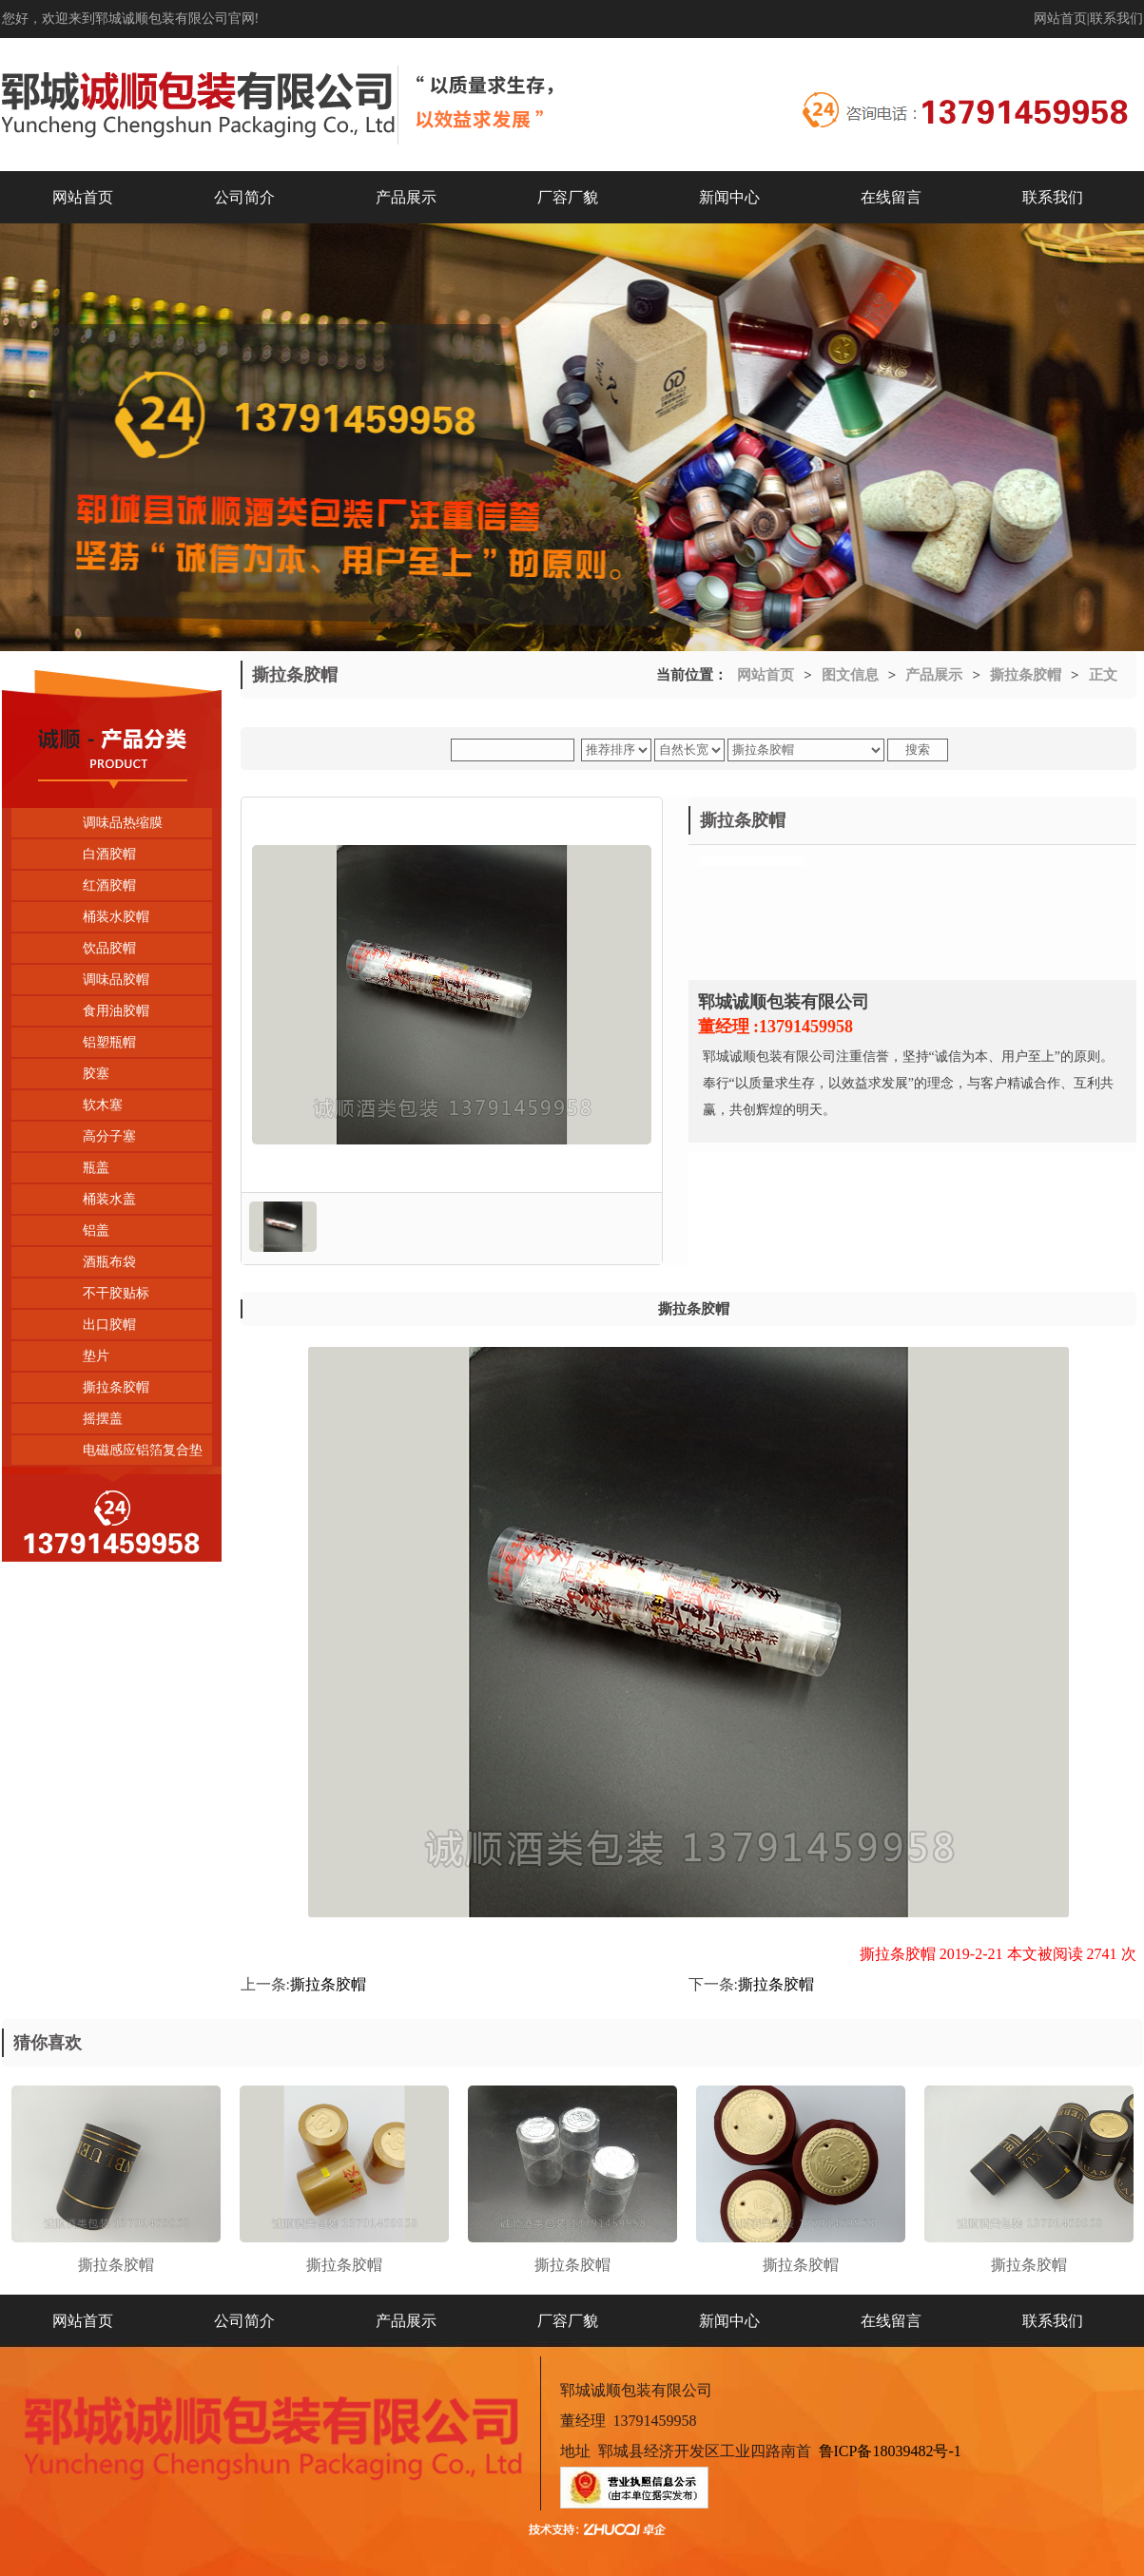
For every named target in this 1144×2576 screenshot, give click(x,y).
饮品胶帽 (109, 948)
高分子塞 (109, 1136)
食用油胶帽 (116, 1011)
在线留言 (891, 197)
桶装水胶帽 (116, 917)
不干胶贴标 (116, 1293)
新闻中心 (729, 197)
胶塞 (96, 1074)
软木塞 (103, 1105)
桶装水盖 (109, 1199)
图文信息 (850, 674)
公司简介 (244, 197)
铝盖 (96, 1230)
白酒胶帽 (109, 854)
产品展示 (406, 197)
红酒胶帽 (109, 885)
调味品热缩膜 (123, 823)
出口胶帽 (109, 1324)
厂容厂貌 (567, 197)
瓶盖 (96, 1168)
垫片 (96, 1356)
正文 (1103, 674)
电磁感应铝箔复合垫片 (107, 1454)
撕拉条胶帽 (116, 1387)
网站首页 (1060, 18)
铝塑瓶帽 (109, 1042)
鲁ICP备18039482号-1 (890, 2451)
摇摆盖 (103, 1419)
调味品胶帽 (116, 979)
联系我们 (1116, 18)
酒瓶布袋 (109, 1262)
